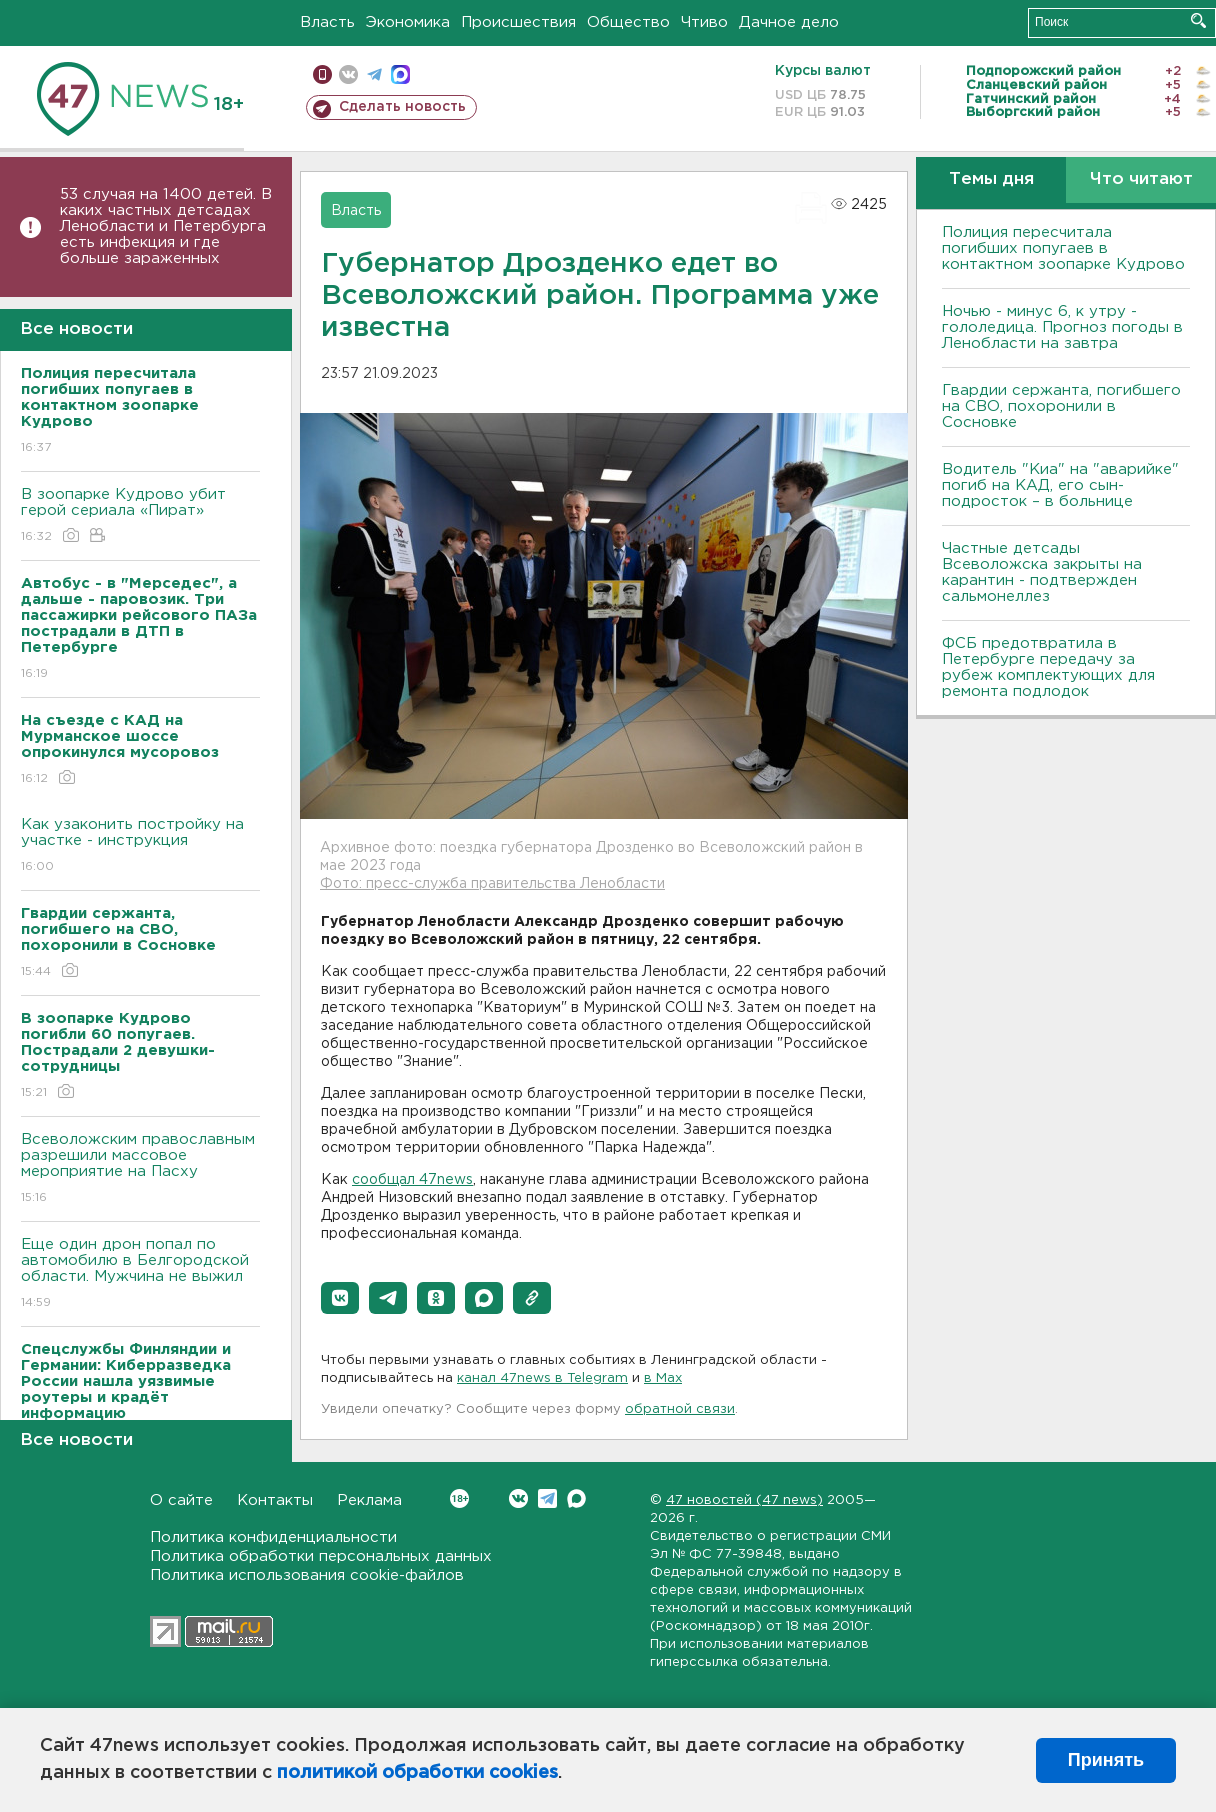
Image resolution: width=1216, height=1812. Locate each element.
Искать (1198, 20)
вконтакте (348, 74)
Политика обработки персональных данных (321, 1556)
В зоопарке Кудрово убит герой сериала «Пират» (140, 516)
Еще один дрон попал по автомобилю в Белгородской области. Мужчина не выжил (140, 1274)
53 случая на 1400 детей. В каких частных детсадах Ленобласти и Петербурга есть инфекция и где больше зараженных (166, 226)
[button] (340, 1298)
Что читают (1141, 179)
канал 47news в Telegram (542, 1378)
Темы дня (991, 179)
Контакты (275, 1500)
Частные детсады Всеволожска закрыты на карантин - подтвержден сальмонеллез (1042, 572)
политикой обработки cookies (417, 1773)
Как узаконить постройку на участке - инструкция (140, 846)
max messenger (400, 74)
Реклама (369, 1500)
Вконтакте (459, 1498)
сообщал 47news (412, 1180)
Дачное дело (789, 22)
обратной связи (680, 1409)
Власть (327, 22)
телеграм (374, 74)
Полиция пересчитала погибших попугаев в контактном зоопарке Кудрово (1063, 248)
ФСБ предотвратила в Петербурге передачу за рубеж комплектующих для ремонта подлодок (1048, 667)
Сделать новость (402, 107)
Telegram (547, 1498)
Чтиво (704, 22)
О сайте (181, 1500)
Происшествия (518, 22)
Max (576, 1498)
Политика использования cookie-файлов (307, 1575)
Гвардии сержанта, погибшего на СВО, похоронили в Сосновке (1061, 406)
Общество (628, 22)
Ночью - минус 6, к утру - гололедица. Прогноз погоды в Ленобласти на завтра (1062, 327)
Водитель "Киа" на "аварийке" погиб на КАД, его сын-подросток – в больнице (1060, 485)
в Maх (663, 1378)
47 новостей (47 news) (744, 1500)
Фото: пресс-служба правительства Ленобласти (492, 884)
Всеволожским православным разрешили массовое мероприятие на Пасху (140, 1169)
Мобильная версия (322, 74)
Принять (1106, 1760)
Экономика (408, 22)
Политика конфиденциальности (273, 1537)
